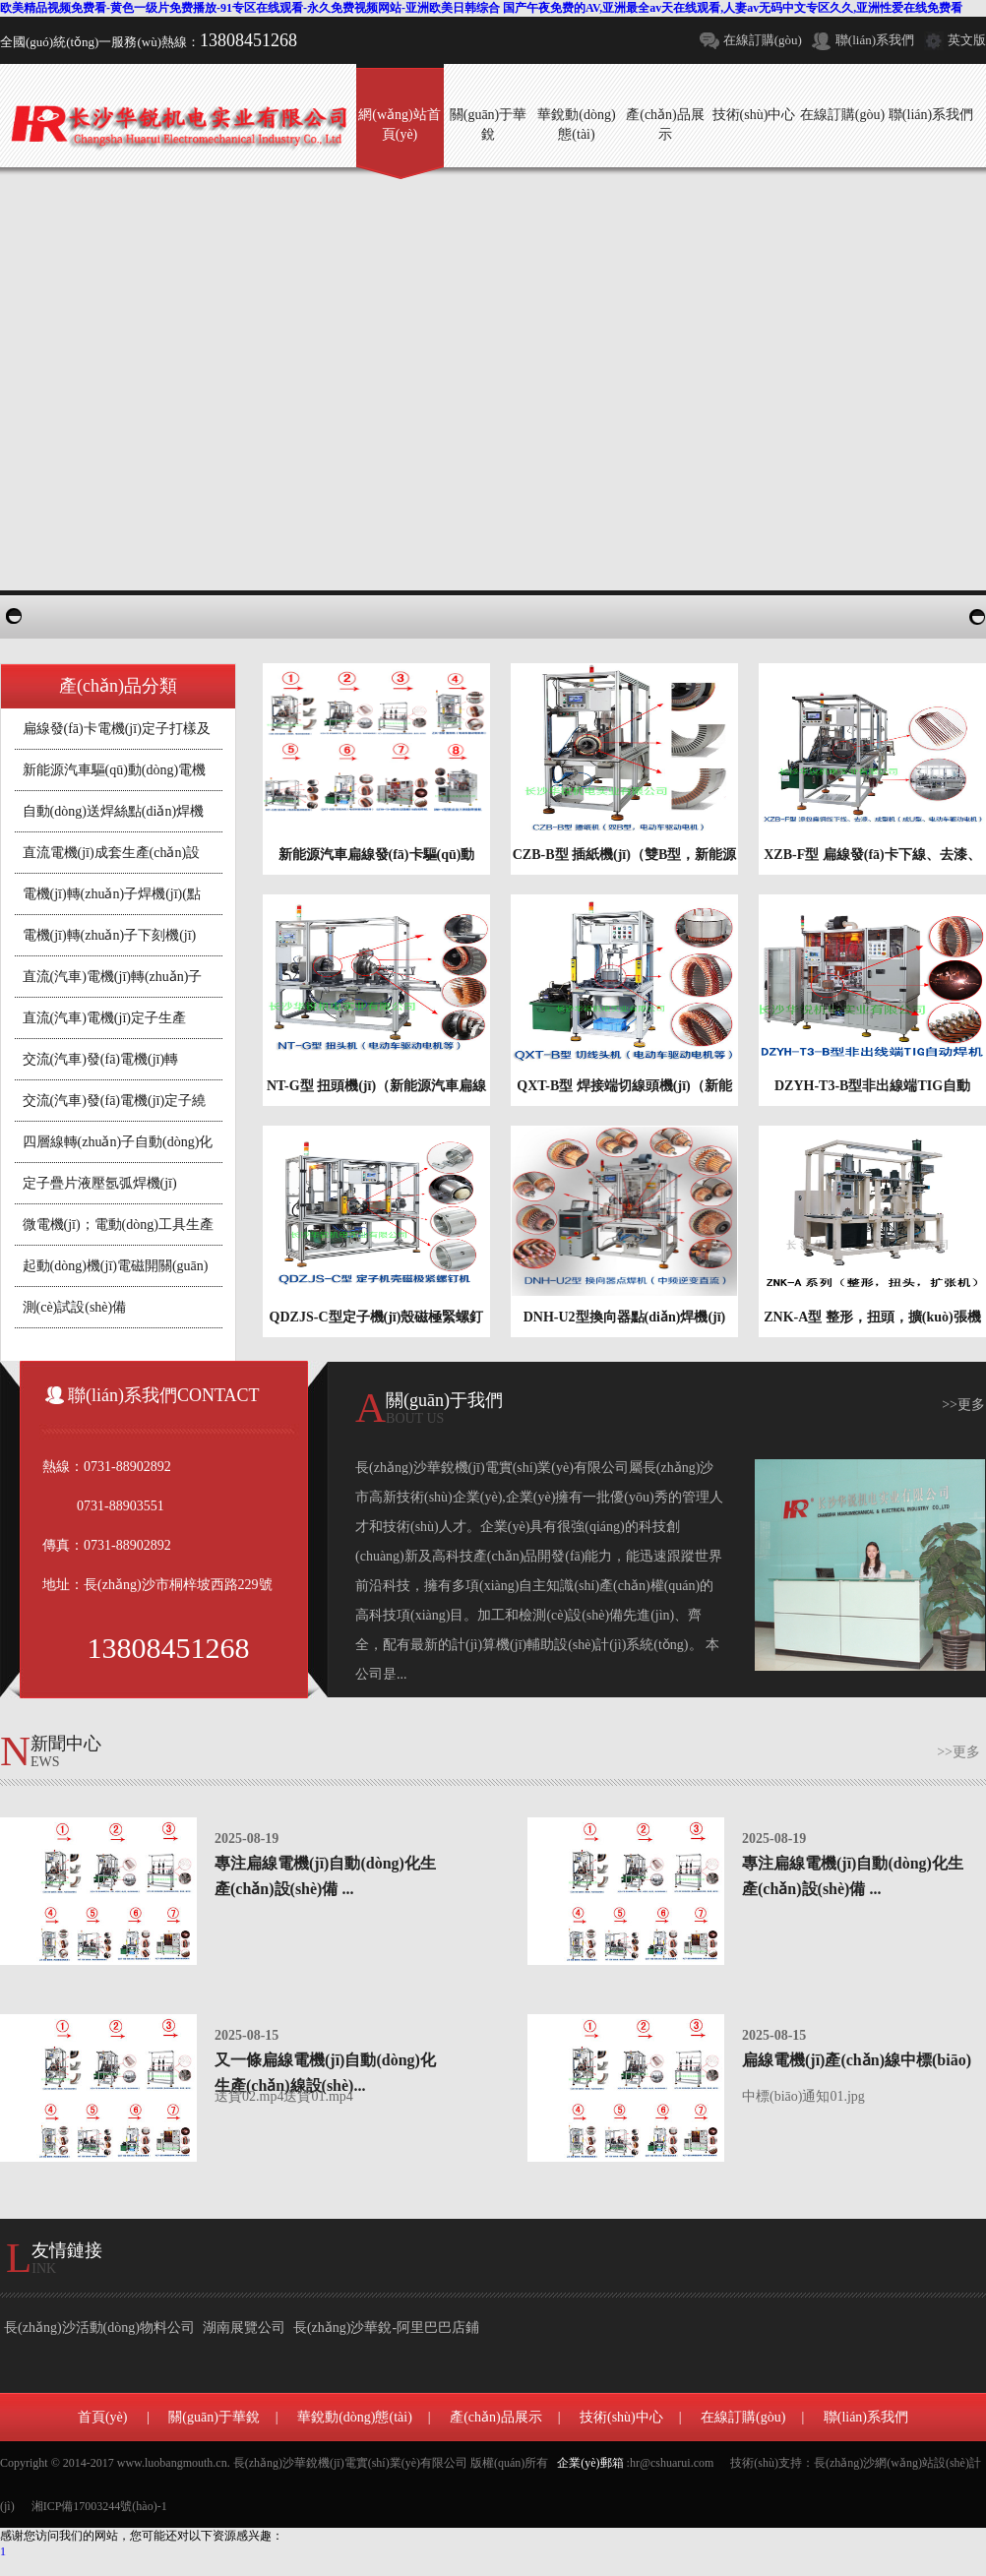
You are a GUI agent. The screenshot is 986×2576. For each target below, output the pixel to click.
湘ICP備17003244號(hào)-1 (99, 2506)
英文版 (967, 39)
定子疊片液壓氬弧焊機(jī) (100, 1183)
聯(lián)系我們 (874, 39)
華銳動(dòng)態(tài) (354, 2417)
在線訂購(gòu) (762, 39)
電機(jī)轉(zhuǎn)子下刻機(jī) (110, 935)
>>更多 (963, 1404)
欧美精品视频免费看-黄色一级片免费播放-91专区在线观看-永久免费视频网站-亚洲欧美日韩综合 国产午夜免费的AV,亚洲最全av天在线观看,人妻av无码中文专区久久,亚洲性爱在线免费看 (481, 8)
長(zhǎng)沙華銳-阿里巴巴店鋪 (386, 2327)
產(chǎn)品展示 (496, 2417)
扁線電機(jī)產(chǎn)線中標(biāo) (856, 2060)
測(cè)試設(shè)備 (75, 1307)
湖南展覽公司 (244, 2327)
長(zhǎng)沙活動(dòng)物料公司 (99, 2327)
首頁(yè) (103, 2417)
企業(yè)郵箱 (590, 2463)
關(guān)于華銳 (214, 2417)
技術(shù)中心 (621, 2417)
